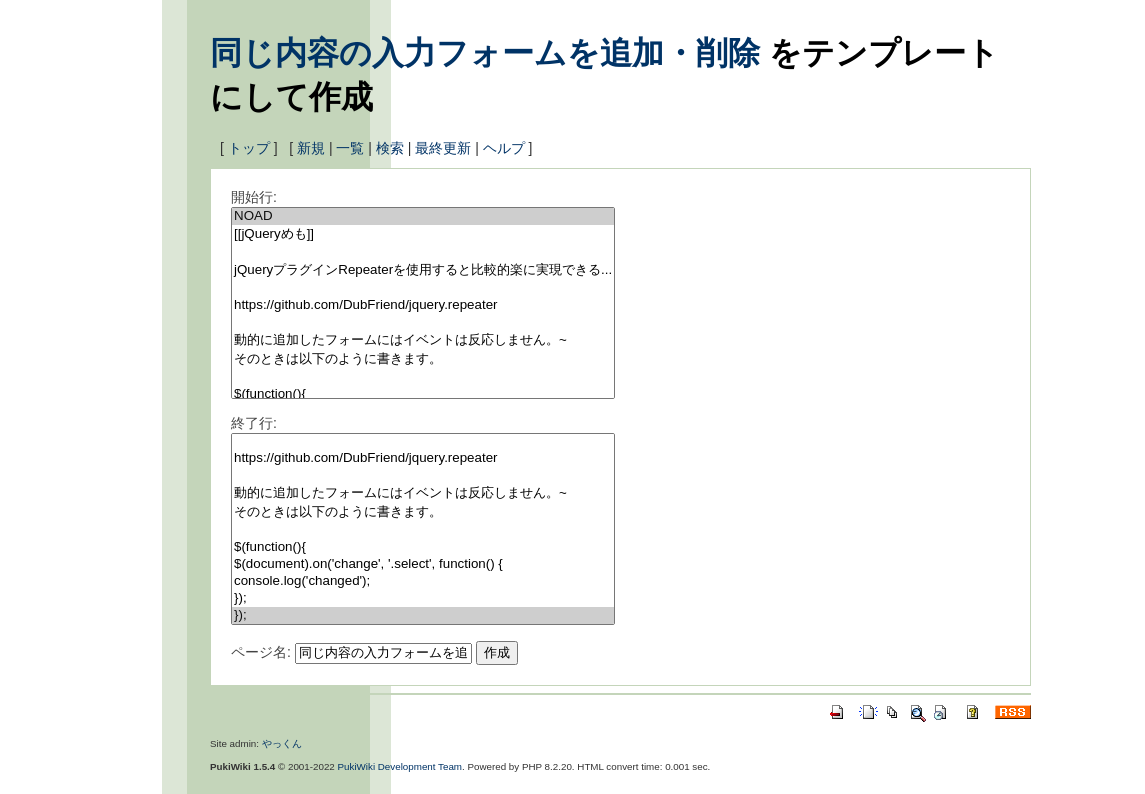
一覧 (350, 148)
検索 (390, 148)
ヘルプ (504, 148)
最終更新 (443, 148)
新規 (311, 148)
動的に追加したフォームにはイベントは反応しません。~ (423, 340)
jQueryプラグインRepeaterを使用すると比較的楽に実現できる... (423, 270)
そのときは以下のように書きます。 (423, 359)
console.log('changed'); (423, 581)
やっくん (282, 743)
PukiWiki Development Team (400, 766)
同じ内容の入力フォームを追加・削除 (485, 53)
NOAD (423, 216)
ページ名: (261, 652)
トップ (249, 148)
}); (423, 598)
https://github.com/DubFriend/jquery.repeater (423, 305)
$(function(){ (423, 394)
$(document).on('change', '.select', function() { (423, 564)
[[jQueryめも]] (423, 234)
